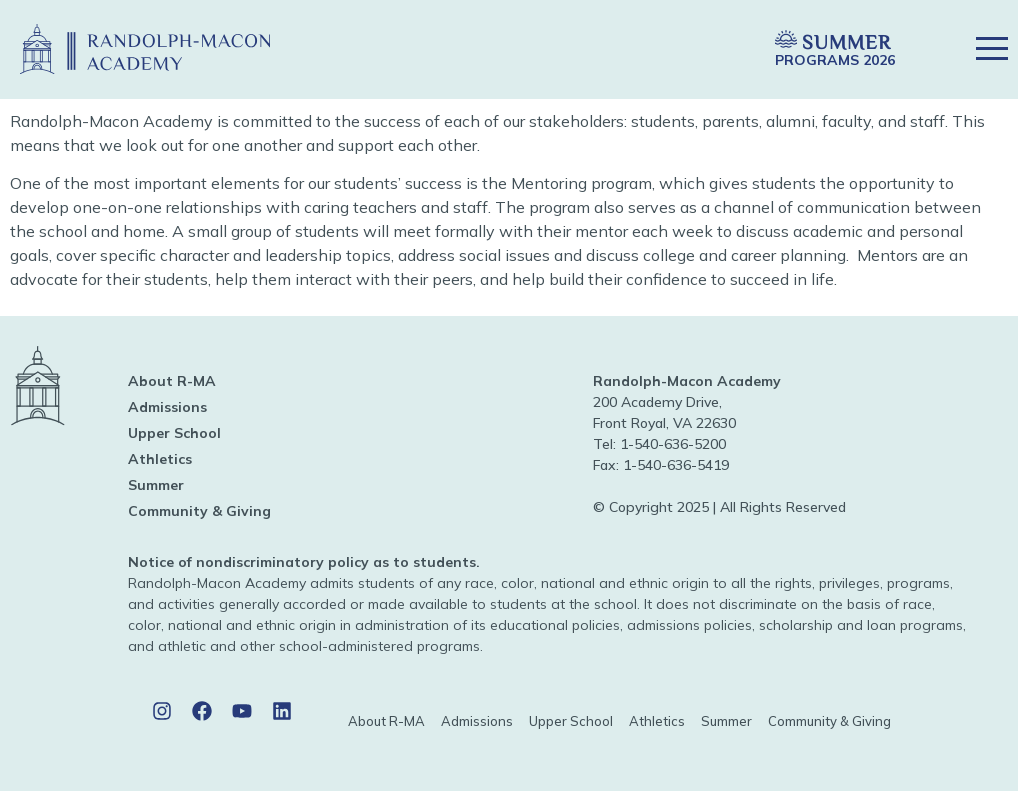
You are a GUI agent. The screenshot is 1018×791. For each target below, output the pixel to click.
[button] (713, 49)
